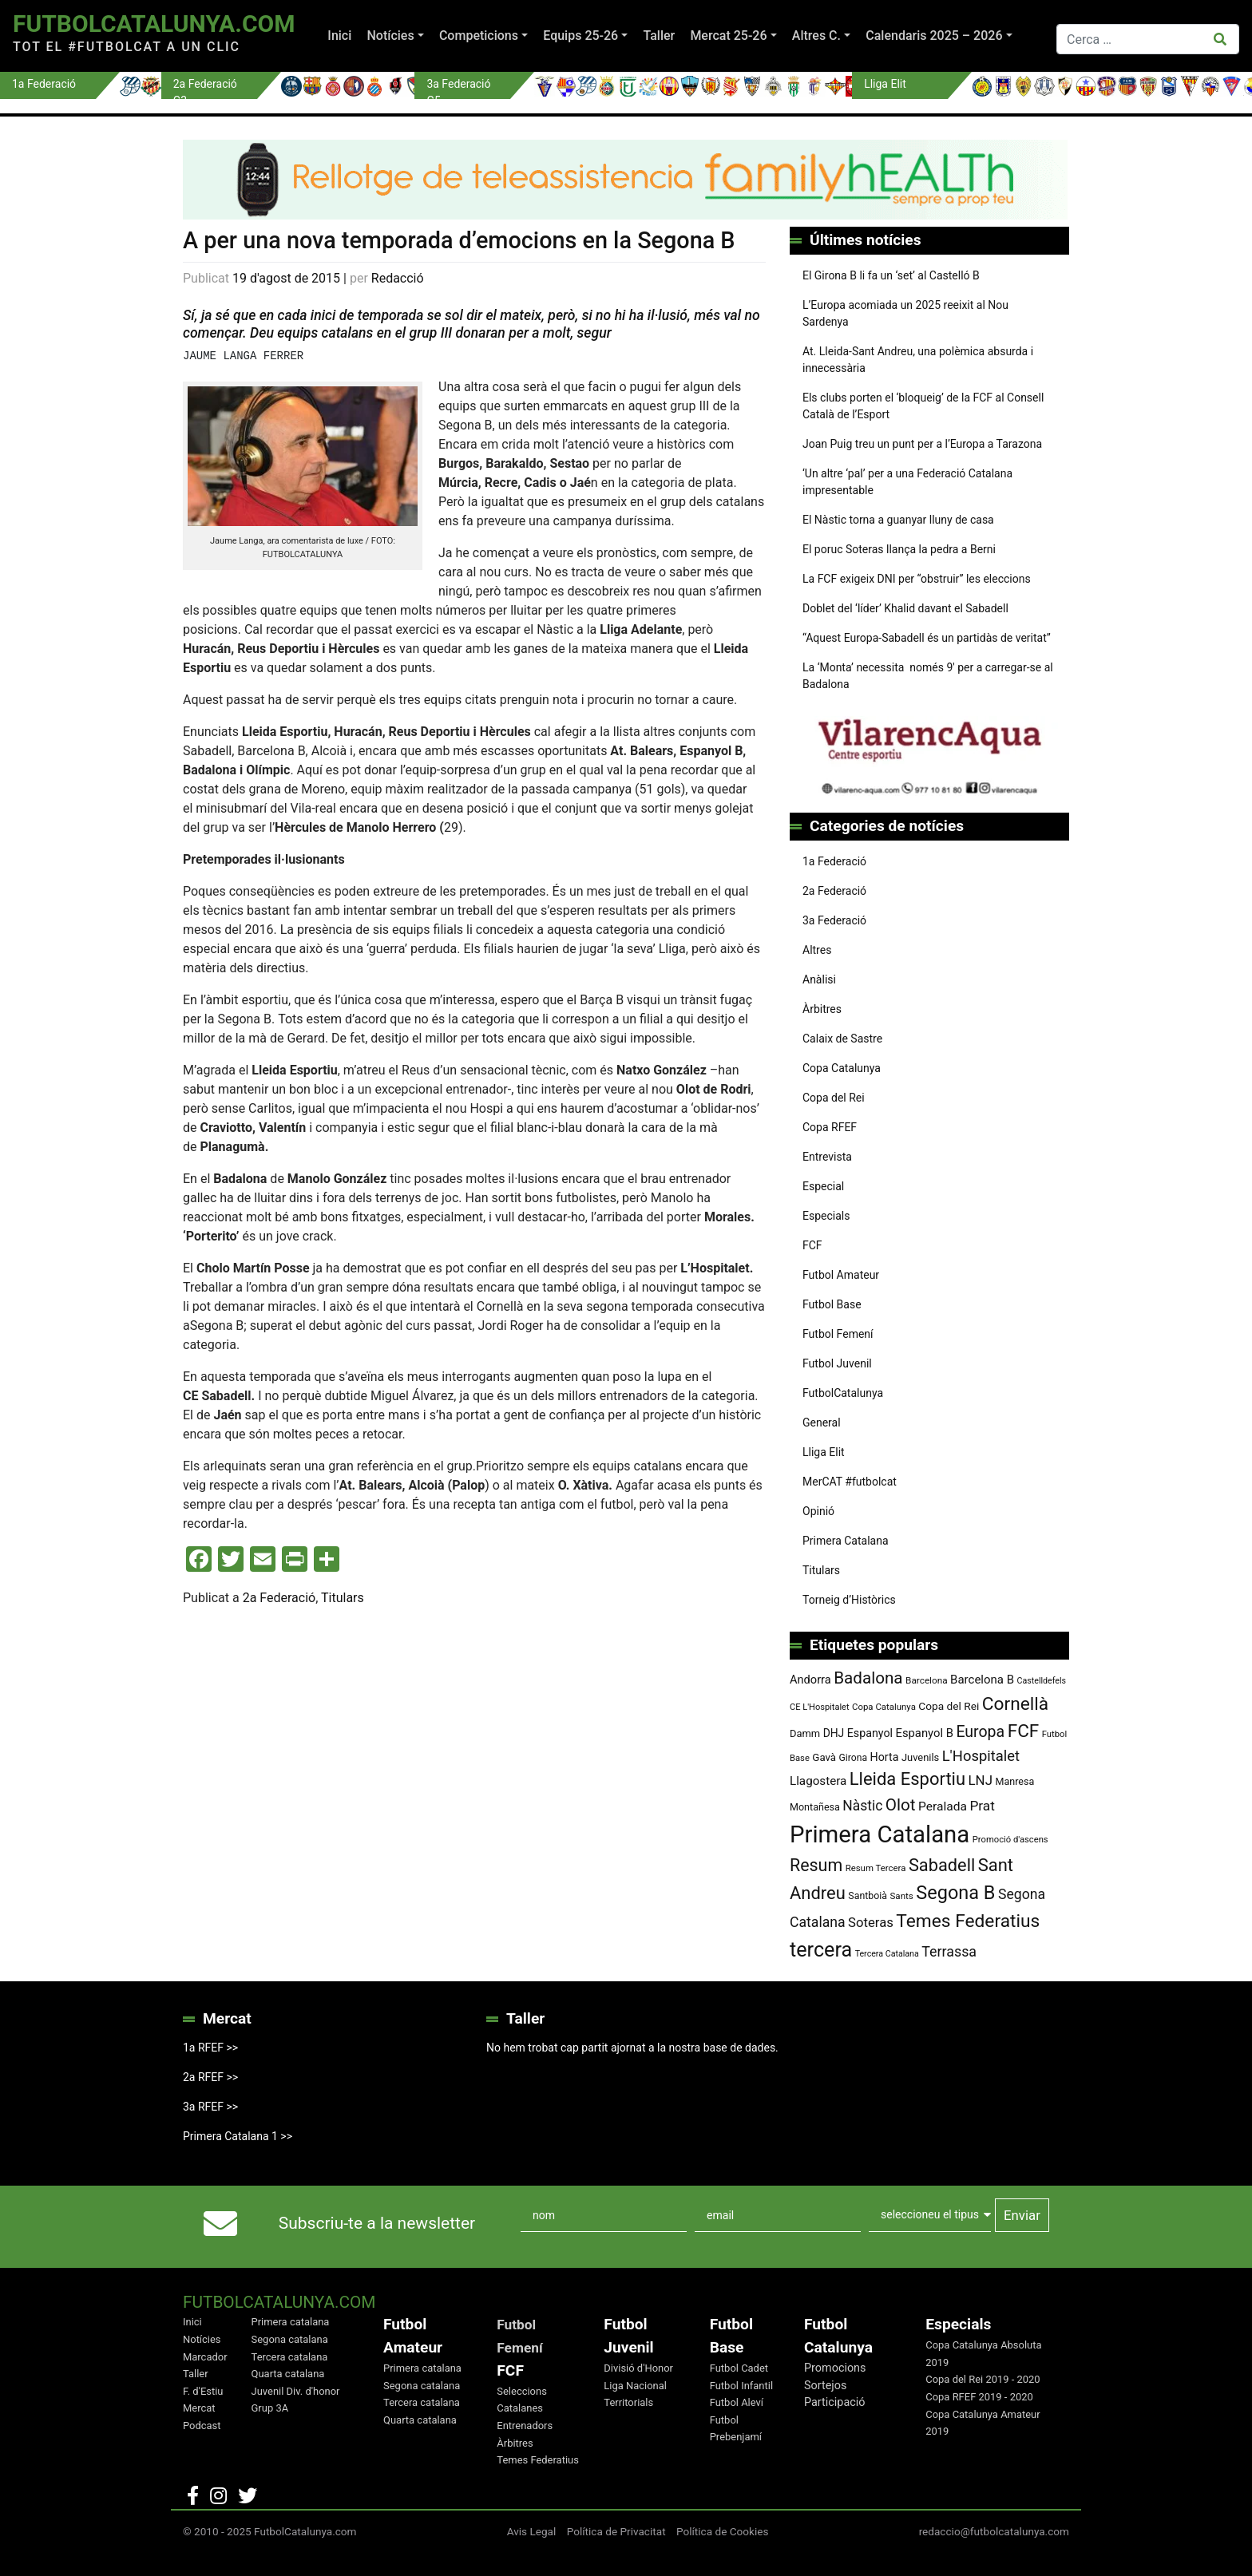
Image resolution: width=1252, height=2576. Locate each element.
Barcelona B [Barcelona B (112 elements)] (982, 1679)
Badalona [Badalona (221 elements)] (868, 1678)
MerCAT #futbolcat (849, 1481)
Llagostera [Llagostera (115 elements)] (818, 1781)
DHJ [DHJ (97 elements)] (834, 1733)
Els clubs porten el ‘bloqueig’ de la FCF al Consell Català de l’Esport (923, 406)
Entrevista (827, 1156)
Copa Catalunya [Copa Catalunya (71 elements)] (884, 1706)
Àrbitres (822, 1009)
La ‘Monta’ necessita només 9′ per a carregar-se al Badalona (927, 675)
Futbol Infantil (741, 2386)
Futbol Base (832, 1304)
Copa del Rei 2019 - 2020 (982, 2379)
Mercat (199, 2408)
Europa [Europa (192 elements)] (980, 1732)
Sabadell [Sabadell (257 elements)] (942, 1865)
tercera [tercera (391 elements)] (821, 1949)
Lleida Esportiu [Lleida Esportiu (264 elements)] (907, 1779)
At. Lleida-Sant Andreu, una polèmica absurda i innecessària (917, 359)
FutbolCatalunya (842, 1393)
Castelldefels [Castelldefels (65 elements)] (1042, 1681)
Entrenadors (525, 2426)
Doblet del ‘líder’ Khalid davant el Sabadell (905, 608)
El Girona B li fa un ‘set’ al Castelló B (891, 275)
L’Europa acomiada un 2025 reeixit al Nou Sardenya (905, 313)
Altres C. (816, 35)
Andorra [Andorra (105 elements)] (810, 1679)
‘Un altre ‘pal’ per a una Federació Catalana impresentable (907, 482)
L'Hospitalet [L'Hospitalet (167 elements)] (981, 1755)
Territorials (628, 2402)
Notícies (390, 35)
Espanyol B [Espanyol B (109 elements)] (924, 1733)
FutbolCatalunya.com (154, 24)
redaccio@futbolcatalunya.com (994, 2531)
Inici (339, 35)
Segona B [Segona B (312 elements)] (955, 1893)
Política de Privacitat (616, 2531)
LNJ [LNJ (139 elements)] (980, 1780)
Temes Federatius (538, 2460)
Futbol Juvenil (837, 1363)
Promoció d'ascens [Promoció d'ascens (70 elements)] (1010, 1839)
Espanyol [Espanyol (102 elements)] (870, 1733)
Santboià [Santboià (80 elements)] (867, 1895)
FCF (812, 1245)
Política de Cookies (722, 2531)
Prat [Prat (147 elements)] (981, 1806)
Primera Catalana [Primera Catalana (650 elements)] (879, 1834)
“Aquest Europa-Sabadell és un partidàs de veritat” (926, 637)
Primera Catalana (845, 1540)
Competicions (478, 35)
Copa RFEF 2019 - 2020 (978, 2397)
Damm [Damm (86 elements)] (805, 1733)
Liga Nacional (635, 2386)
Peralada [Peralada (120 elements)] (942, 1806)
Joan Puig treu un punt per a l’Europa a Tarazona (922, 443)
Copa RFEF (829, 1127)
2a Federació (279, 1597)
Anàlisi (819, 979)
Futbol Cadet (739, 2368)
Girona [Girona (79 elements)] (853, 1757)
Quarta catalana (288, 2374)
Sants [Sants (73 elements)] (901, 1895)
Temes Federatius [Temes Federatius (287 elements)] (968, 1921)
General (821, 1422)
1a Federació (834, 861)
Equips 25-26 (580, 35)
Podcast (202, 2426)
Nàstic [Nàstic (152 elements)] (862, 1806)
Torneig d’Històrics (849, 1599)
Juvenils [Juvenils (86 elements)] (920, 1757)
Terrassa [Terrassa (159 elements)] (949, 1951)
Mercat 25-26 (728, 35)
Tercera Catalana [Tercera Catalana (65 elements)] (887, 1954)
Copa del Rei (833, 1097)
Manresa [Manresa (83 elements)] (1014, 1781)
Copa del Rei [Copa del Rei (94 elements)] (948, 1706)
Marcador (205, 2357)
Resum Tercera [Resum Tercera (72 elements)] (876, 1868)
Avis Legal (532, 2531)
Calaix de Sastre (842, 1038)
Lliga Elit (823, 1452)
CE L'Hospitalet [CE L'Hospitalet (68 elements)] (820, 1707)
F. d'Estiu (203, 2391)
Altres (816, 950)
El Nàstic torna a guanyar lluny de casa (898, 519)
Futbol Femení (838, 1334)
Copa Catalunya (841, 1068)
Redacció (397, 278)
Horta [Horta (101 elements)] (884, 1757)
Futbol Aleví (736, 2402)
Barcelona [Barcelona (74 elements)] (926, 1680)
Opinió (818, 1511)
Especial (823, 1186)
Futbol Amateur (840, 1274)
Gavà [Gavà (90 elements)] (824, 1757)
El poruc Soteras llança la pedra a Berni (899, 549)
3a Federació (834, 920)
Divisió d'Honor (638, 2368)
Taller (659, 35)
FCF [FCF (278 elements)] (1024, 1731)
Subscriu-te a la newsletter (377, 2223)
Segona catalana (290, 2339)
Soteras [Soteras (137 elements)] (870, 1922)
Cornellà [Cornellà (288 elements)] (1015, 1704)
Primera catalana (291, 2322)
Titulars (342, 1597)
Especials (826, 1215)
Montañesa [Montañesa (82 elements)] (815, 1807)
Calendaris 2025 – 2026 (934, 35)
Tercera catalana (290, 2357)
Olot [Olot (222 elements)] (901, 1804)
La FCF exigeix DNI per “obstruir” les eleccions (916, 578)
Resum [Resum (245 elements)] (816, 1865)
